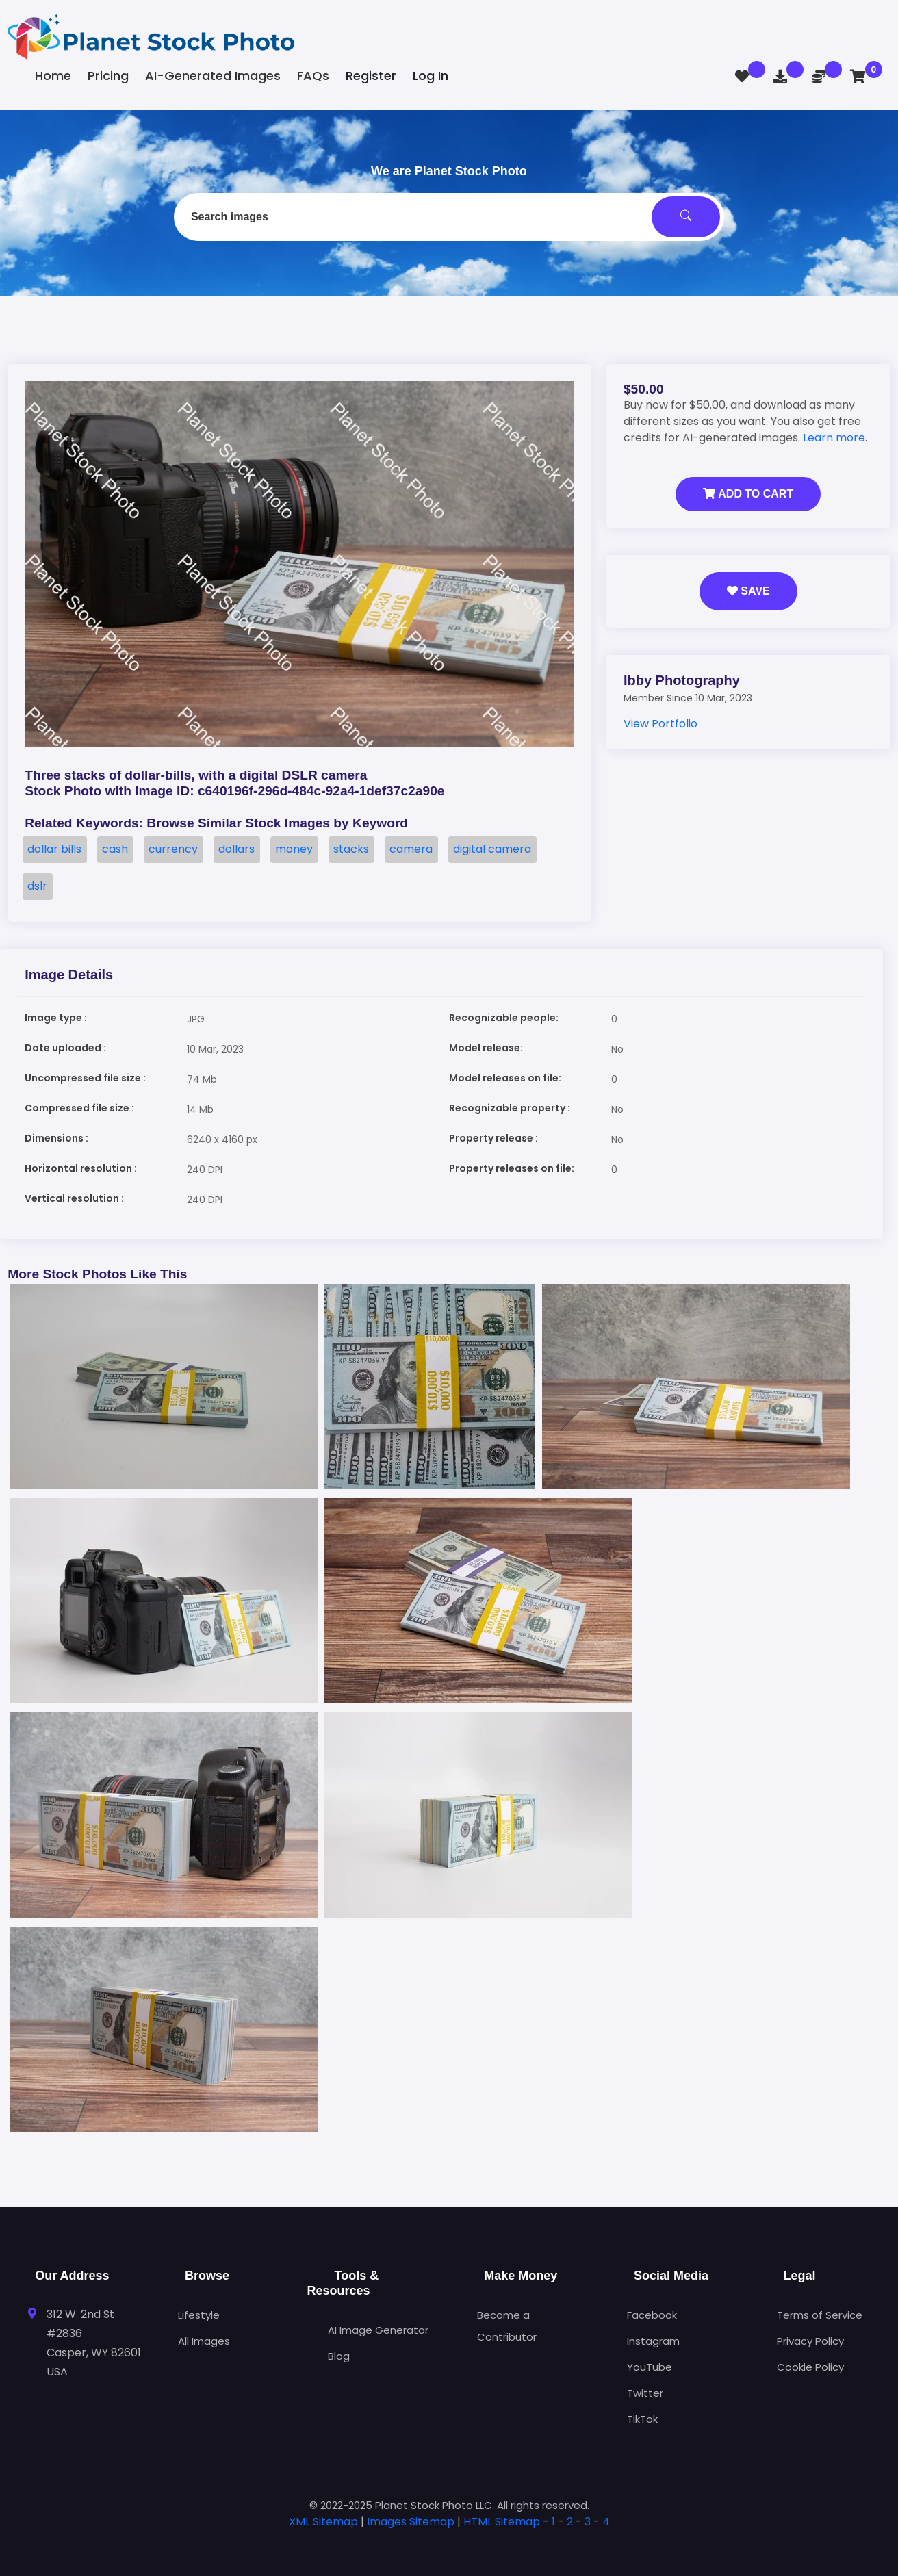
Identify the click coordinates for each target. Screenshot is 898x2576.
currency (173, 849)
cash (115, 849)
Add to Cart (748, 494)
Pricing (108, 75)
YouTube (649, 2367)
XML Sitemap (323, 2521)
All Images (204, 2341)
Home (53, 75)
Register (371, 75)
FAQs (313, 75)
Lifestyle (199, 2315)
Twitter (645, 2393)
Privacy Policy (810, 2341)
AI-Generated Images (213, 75)
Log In (430, 75)
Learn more (834, 438)
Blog (339, 2356)
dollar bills (54, 849)
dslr (37, 886)
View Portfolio (660, 724)
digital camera (492, 849)
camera (411, 849)
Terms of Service (819, 2315)
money (294, 849)
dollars (236, 849)
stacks (351, 849)
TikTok (642, 2419)
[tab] (449, 2543)
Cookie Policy (810, 2367)
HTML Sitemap (501, 2521)
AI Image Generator (378, 2330)
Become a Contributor (507, 2326)
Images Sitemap (410, 2521)
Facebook (652, 2315)
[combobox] (449, 217)
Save (748, 591)
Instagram (653, 2341)
